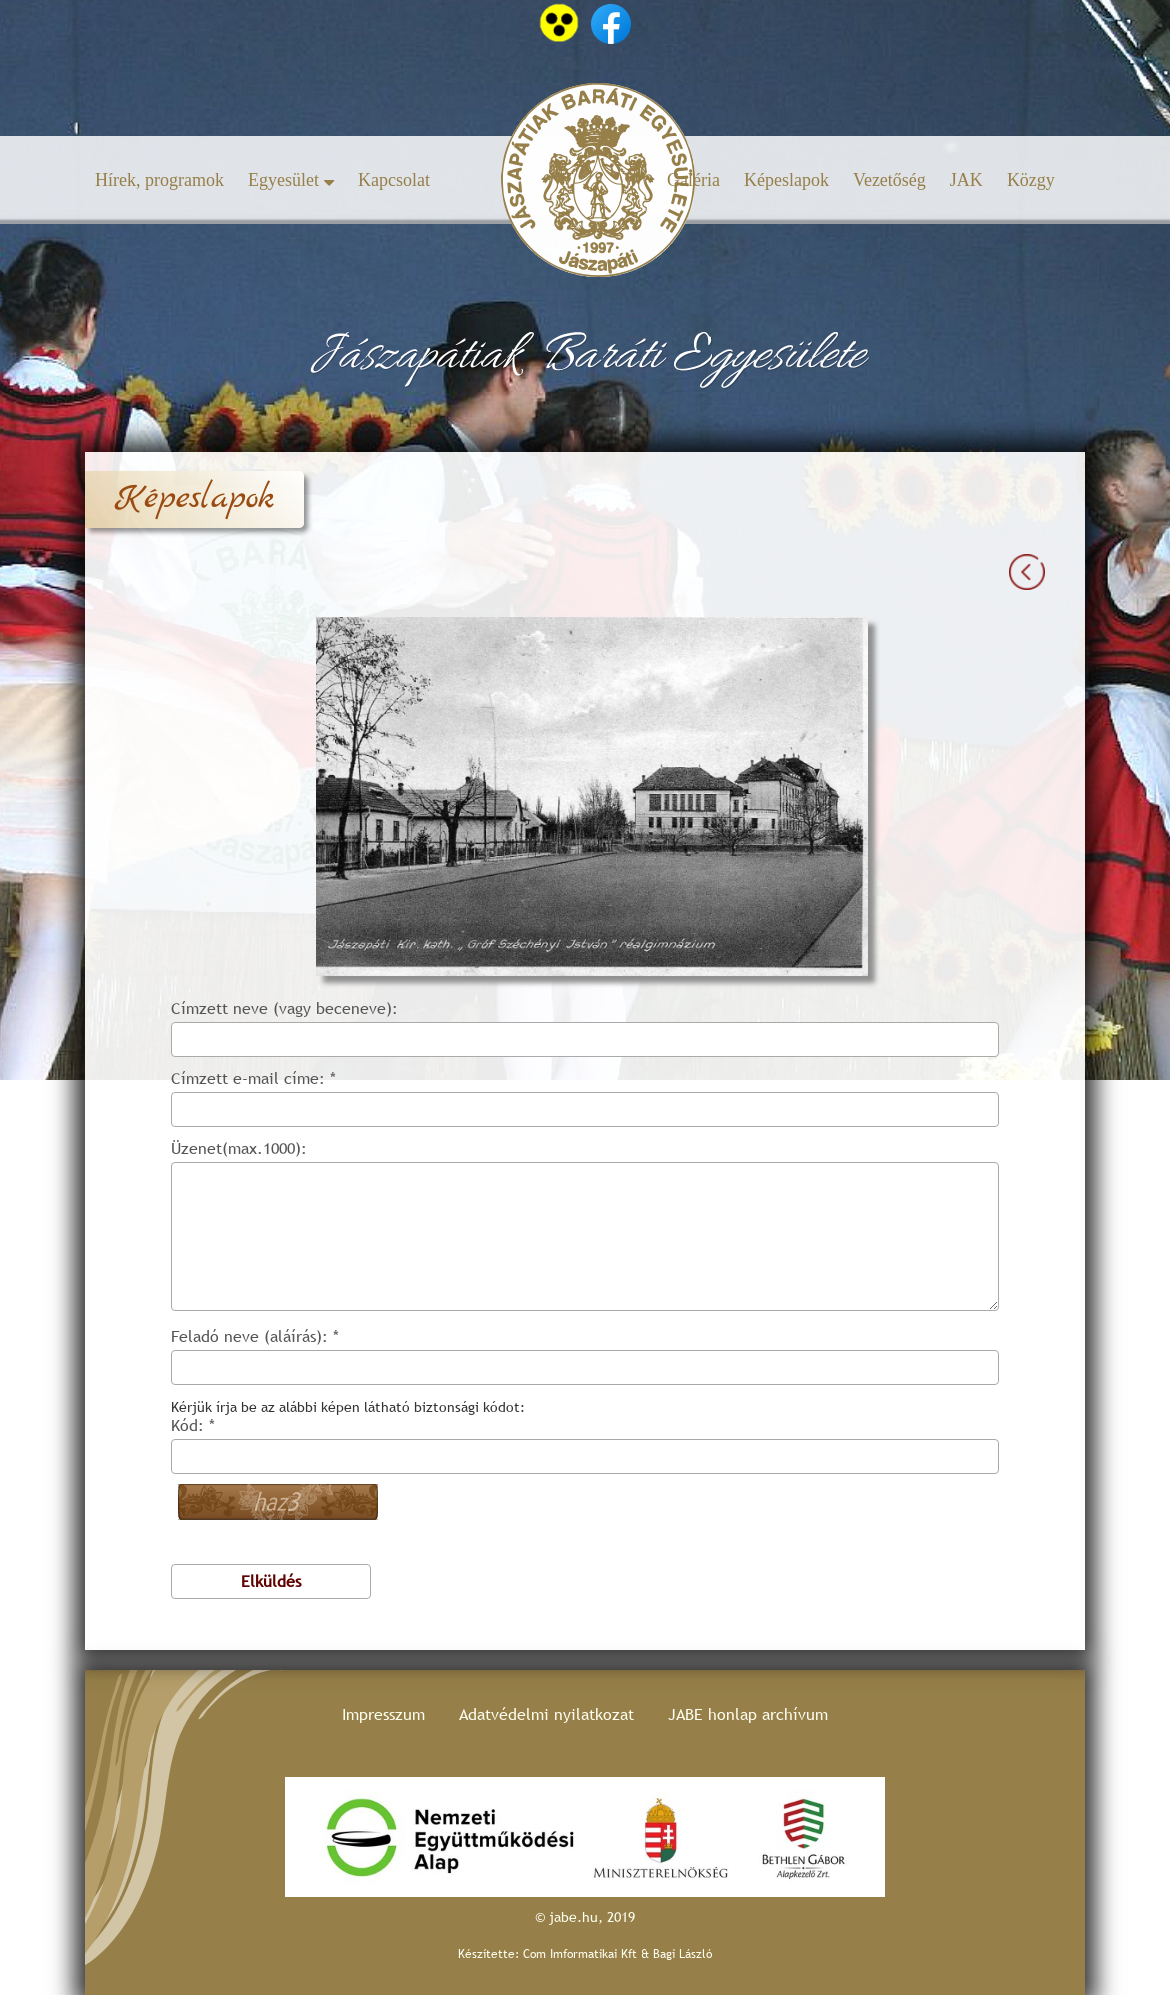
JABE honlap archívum (748, 1714)
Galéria (693, 180)
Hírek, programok (159, 180)
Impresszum (383, 1714)
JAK (966, 180)
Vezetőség (889, 180)
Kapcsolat (394, 180)
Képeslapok (786, 180)
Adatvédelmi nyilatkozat (546, 1714)
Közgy (1031, 180)
